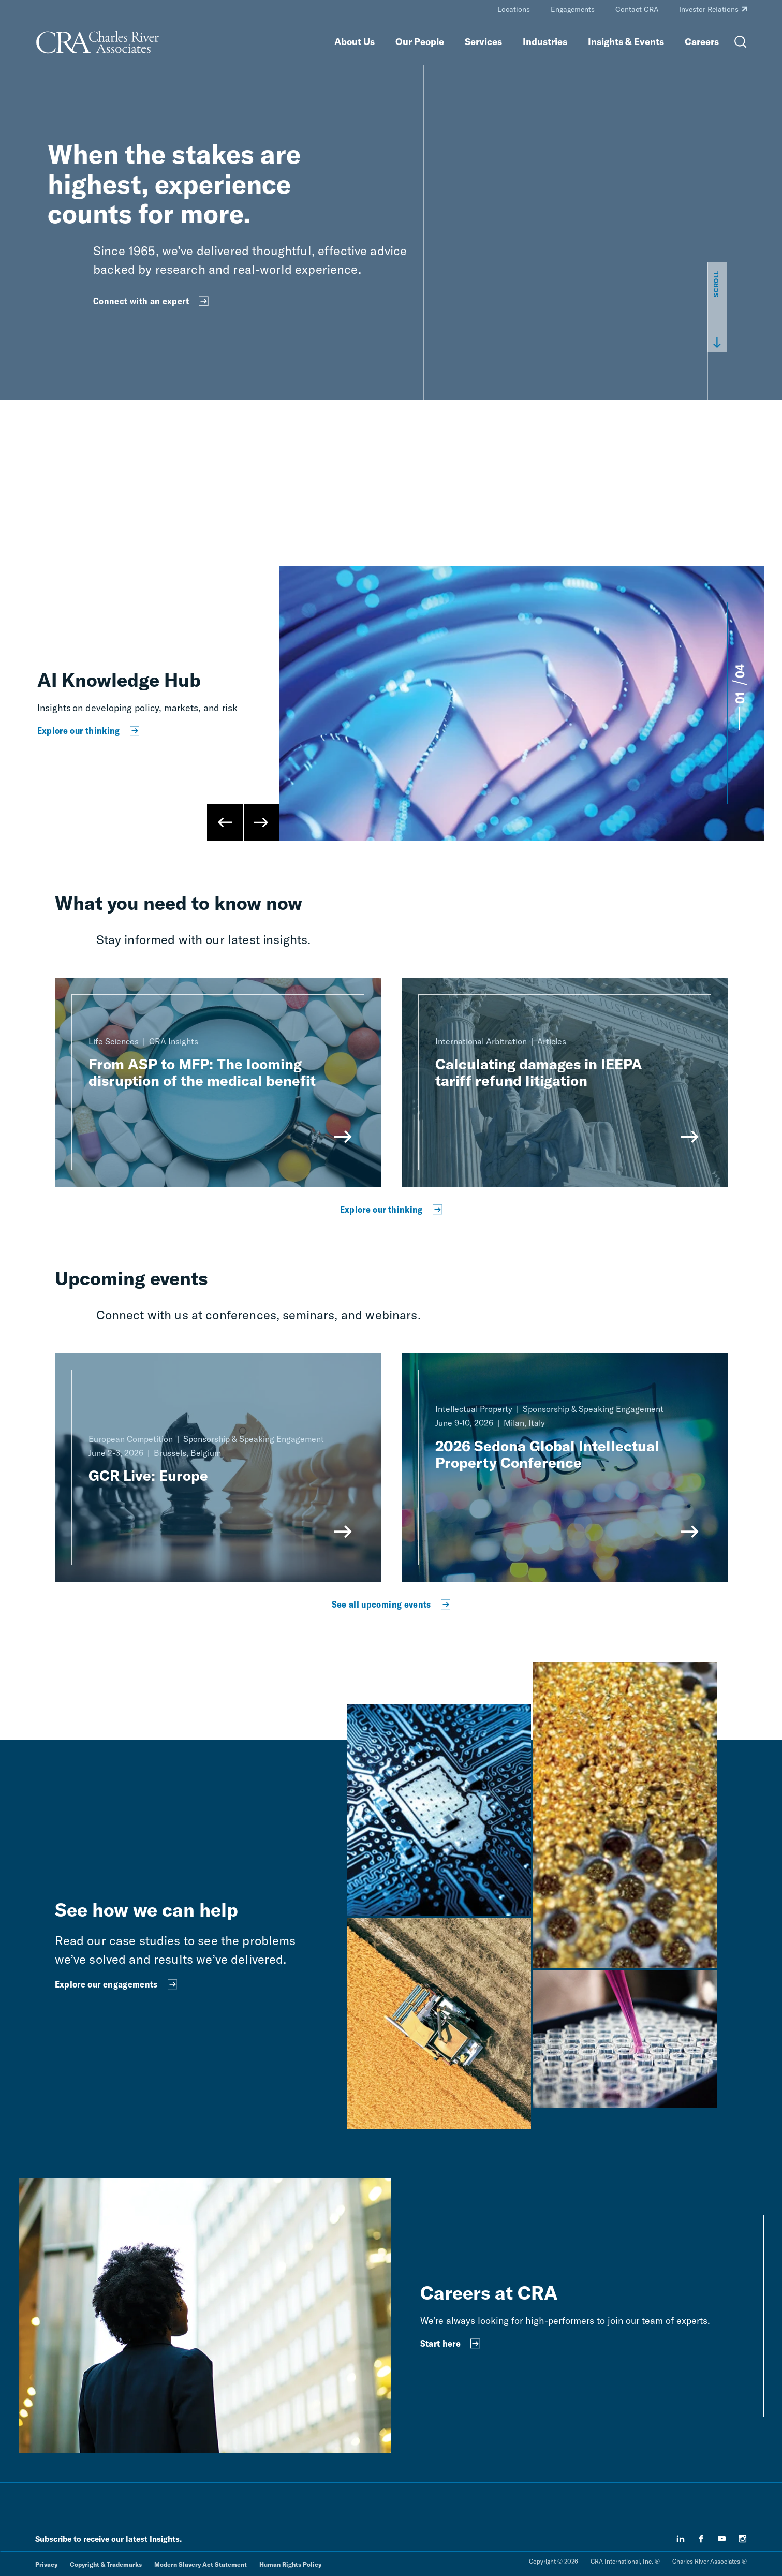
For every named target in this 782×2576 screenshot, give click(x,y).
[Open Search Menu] (740, 42)
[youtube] (722, 2539)
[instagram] (743, 2539)
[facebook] (701, 2539)
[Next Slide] (261, 822)
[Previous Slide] (225, 822)
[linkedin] (680, 2539)
